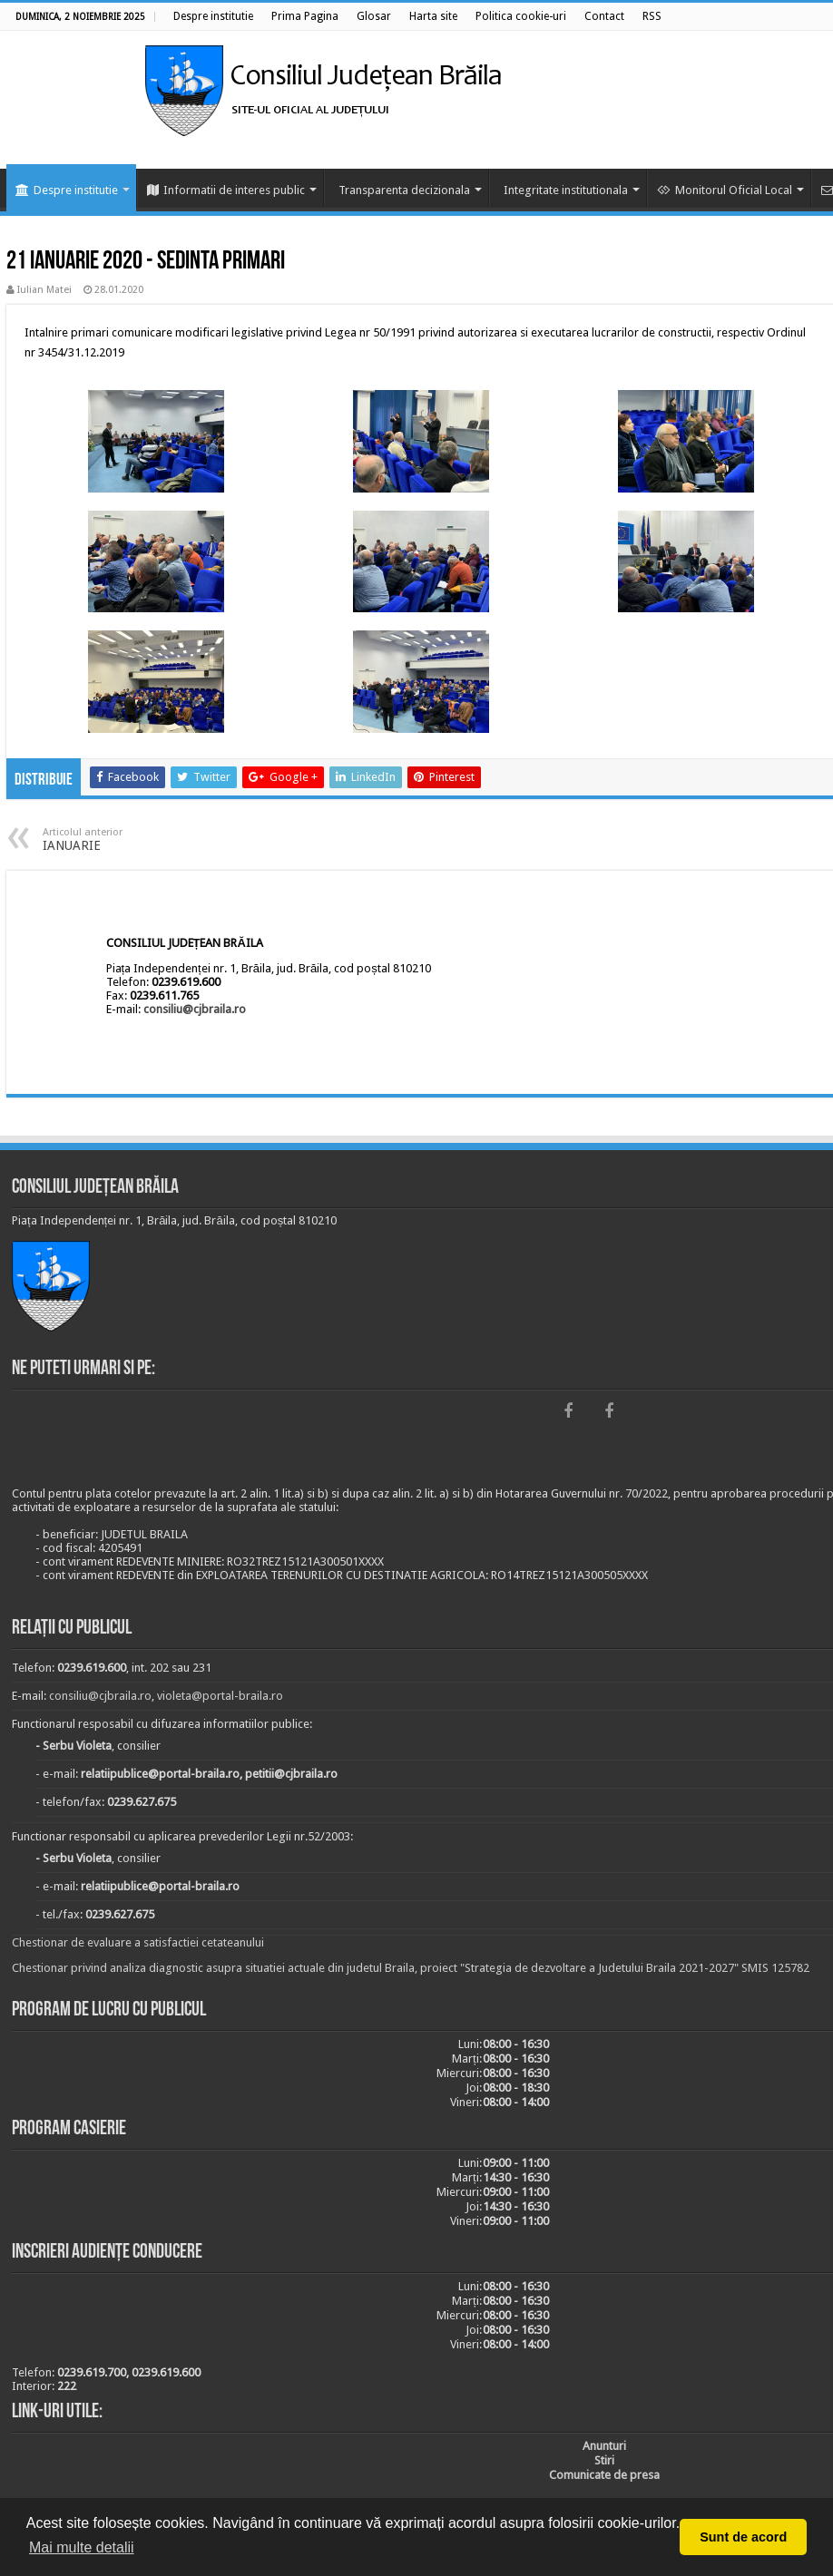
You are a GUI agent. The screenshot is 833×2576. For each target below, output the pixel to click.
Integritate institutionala (566, 190)
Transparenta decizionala (404, 190)
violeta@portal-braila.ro (220, 1696)
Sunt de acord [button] (743, 2537)
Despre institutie (66, 190)
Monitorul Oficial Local (724, 190)
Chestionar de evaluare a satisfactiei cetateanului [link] (138, 1942)
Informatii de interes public (226, 190)
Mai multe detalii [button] (81, 2547)
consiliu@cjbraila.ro (194, 1009)
